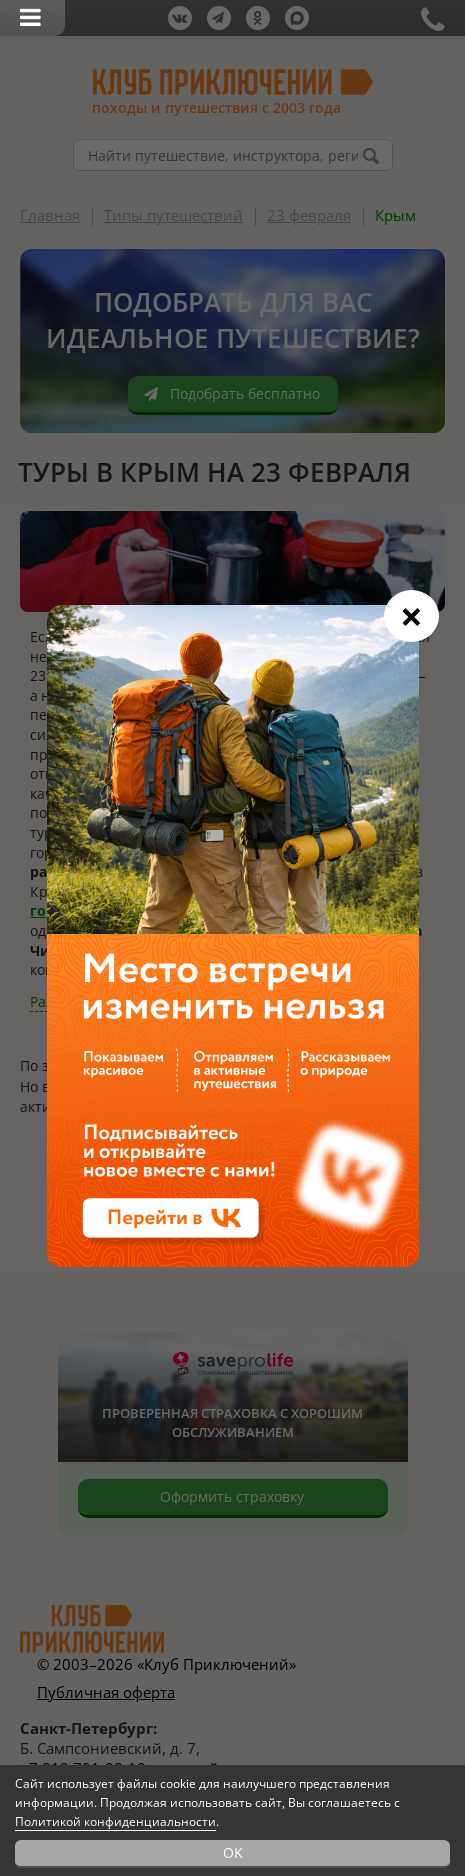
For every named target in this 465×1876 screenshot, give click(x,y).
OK (233, 1852)
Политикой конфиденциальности (115, 1821)
